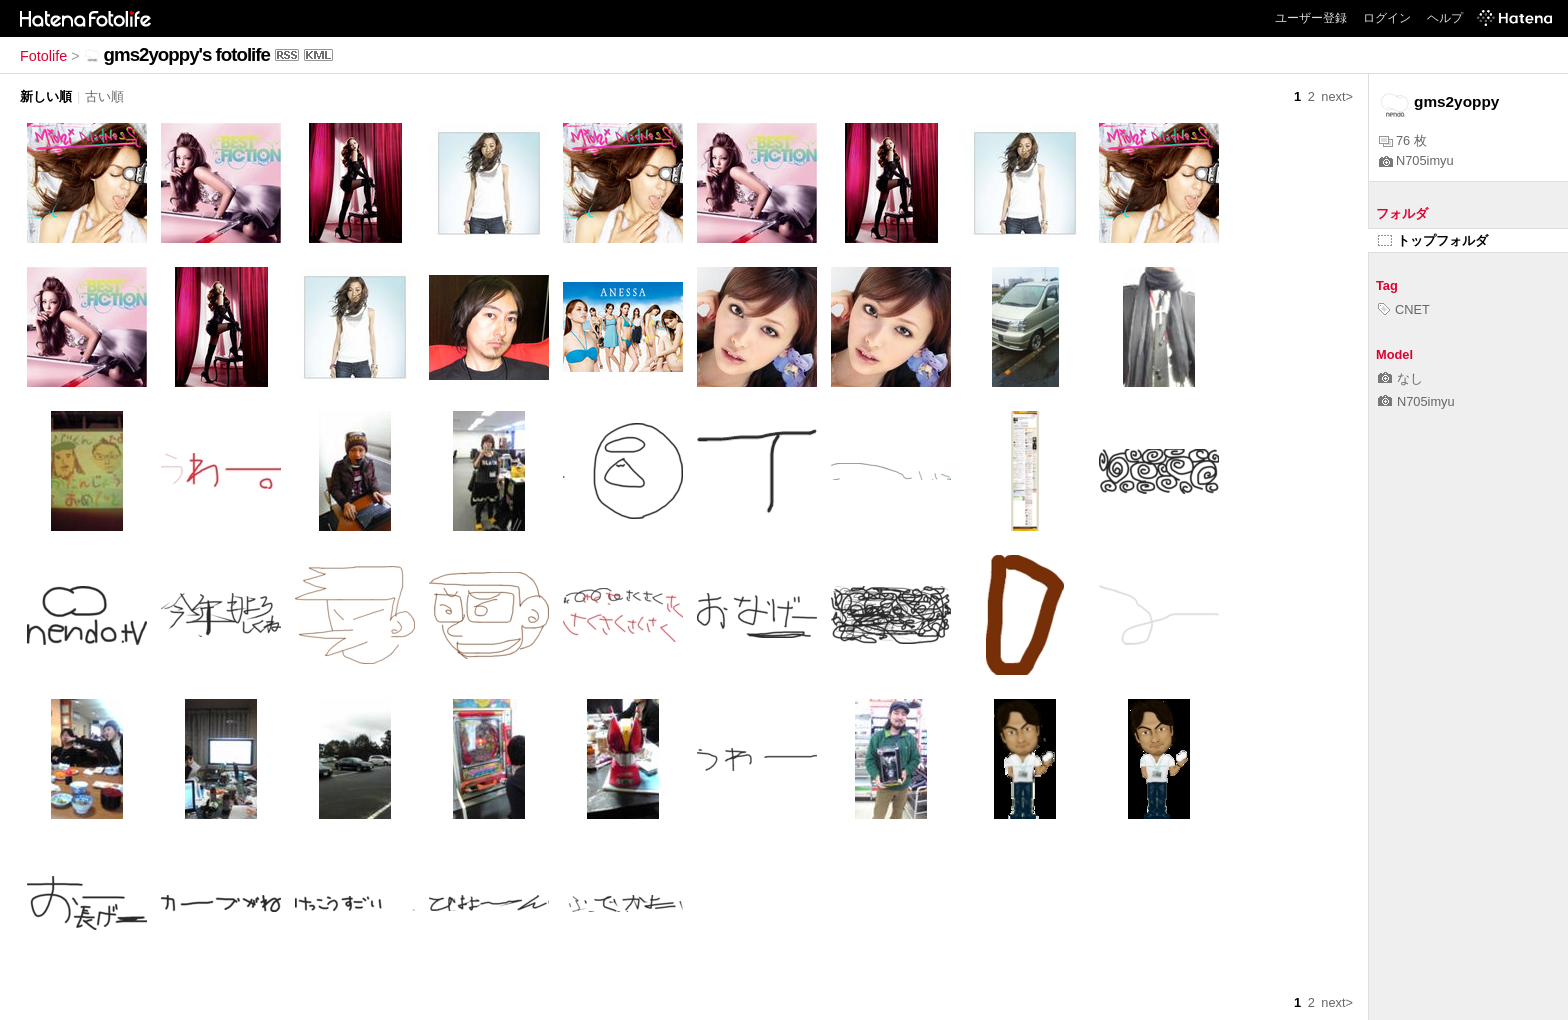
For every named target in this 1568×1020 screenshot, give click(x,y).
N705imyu (1416, 160)
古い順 (104, 96)
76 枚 (1403, 140)
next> (1337, 96)
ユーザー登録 (1311, 18)
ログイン (1387, 18)
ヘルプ (1445, 18)
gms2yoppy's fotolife (187, 54)
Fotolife (43, 56)
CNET (1404, 309)
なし (1400, 378)
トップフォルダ (1433, 240)
